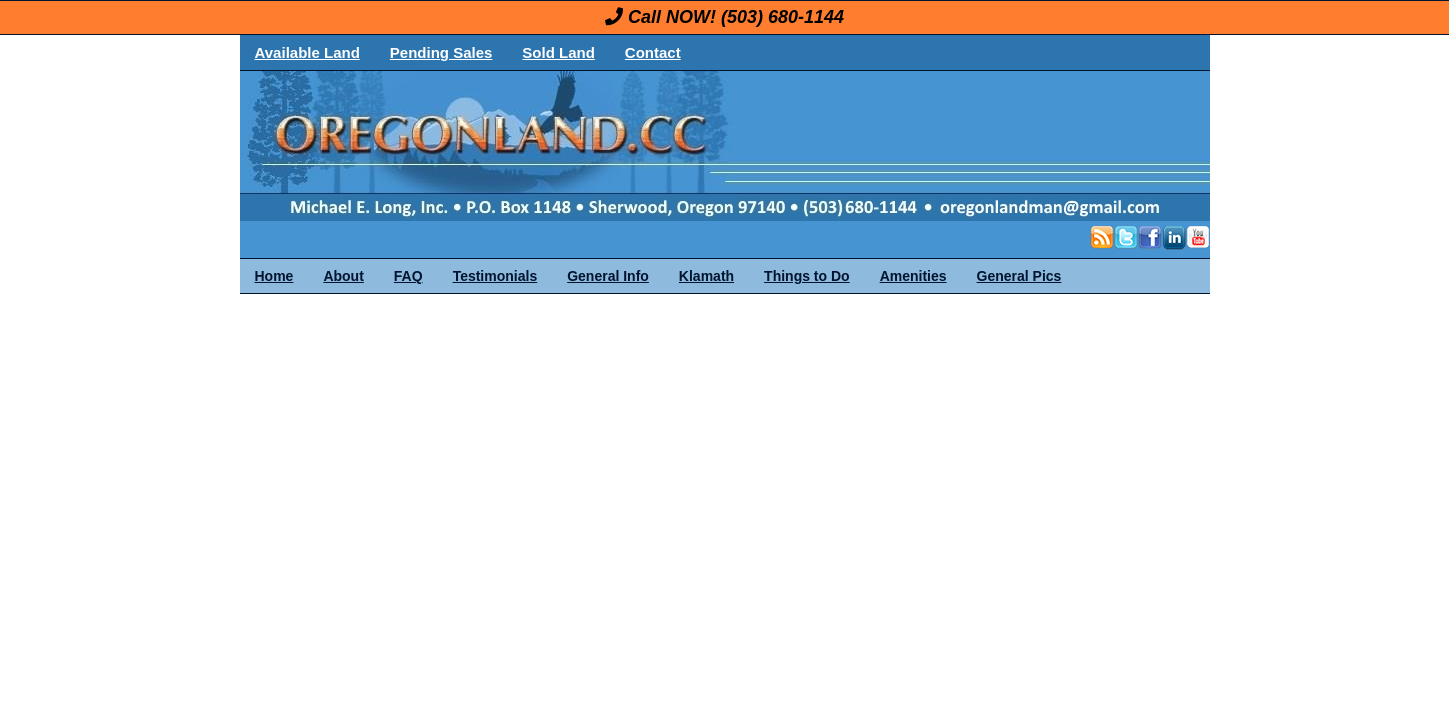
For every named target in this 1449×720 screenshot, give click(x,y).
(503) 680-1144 (782, 17)
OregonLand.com (810, 146)
